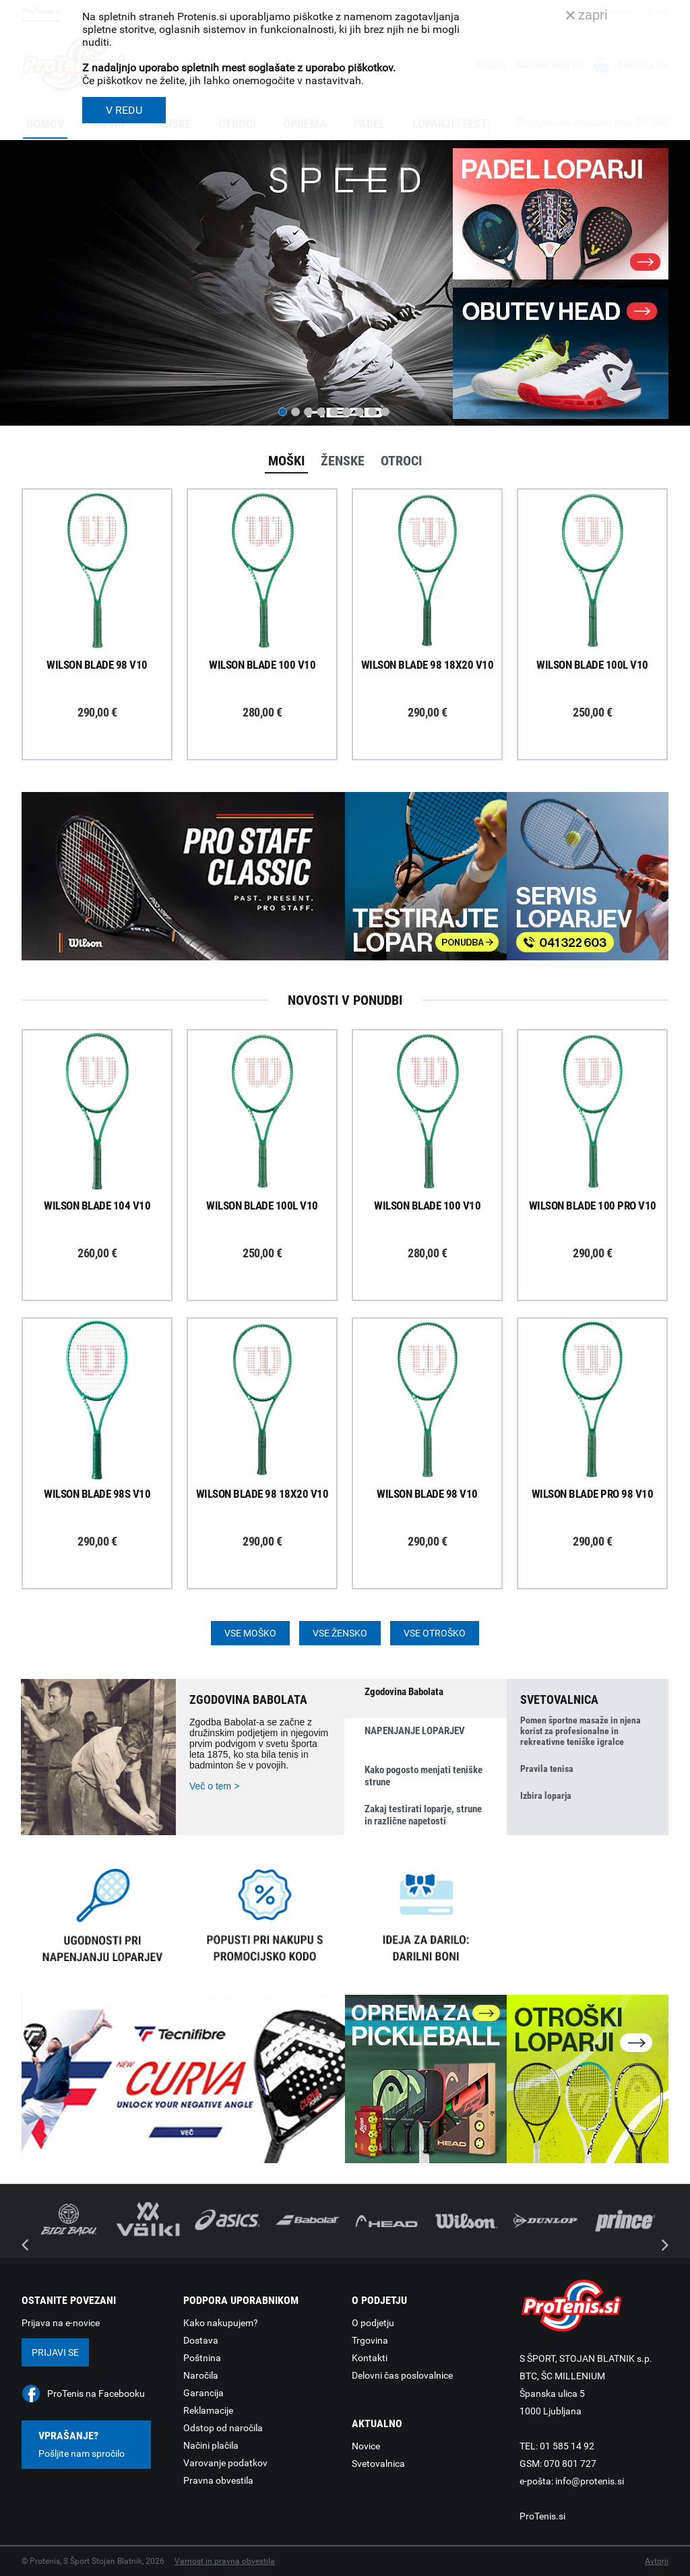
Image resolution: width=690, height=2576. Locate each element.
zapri (587, 15)
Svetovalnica (378, 2463)
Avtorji (656, 2561)
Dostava (200, 2340)
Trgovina (370, 2340)
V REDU (124, 110)
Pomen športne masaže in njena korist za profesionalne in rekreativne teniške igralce (580, 1731)
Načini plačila (211, 2445)
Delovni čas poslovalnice (402, 2375)
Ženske (343, 461)
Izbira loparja (545, 1795)
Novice (366, 2446)
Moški (286, 461)
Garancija (203, 2392)
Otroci (401, 461)
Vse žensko (340, 1633)
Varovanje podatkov (225, 2462)
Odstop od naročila (223, 2427)
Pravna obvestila (218, 2480)
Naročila (200, 2375)
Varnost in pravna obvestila (225, 2561)
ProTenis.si (542, 2516)
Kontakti (369, 2357)
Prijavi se (55, 2352)
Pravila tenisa (546, 1768)
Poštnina (202, 2357)
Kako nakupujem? (220, 2322)
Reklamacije (208, 2410)
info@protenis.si (589, 2481)
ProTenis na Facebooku (96, 2393)
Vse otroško (435, 1633)
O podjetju (373, 2322)
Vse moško (250, 1633)
